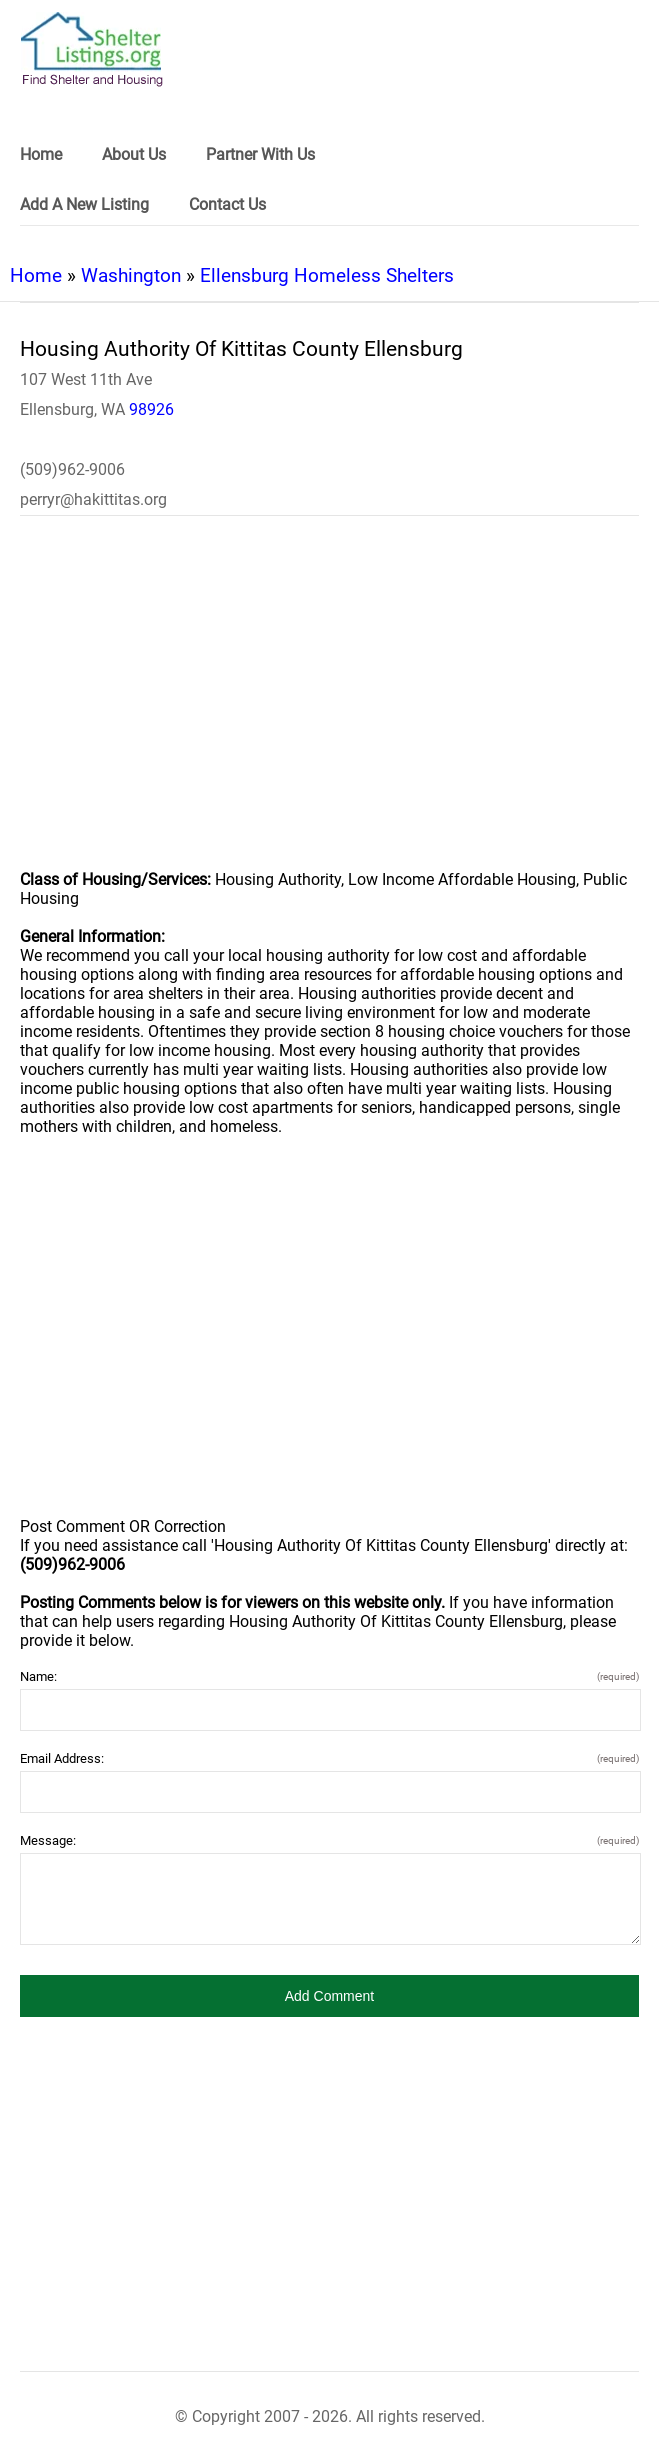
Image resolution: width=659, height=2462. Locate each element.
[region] (329, 706)
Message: (329, 1840)
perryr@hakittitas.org (93, 499)
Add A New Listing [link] (84, 204)
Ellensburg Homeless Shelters (327, 275)
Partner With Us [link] (260, 154)
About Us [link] (134, 154)
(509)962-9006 (72, 469)
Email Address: (329, 1758)
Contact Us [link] (227, 204)
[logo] (92, 49)
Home (36, 275)
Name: (329, 1676)
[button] (329, 1996)
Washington (131, 275)
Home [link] (41, 154)
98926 (151, 409)
